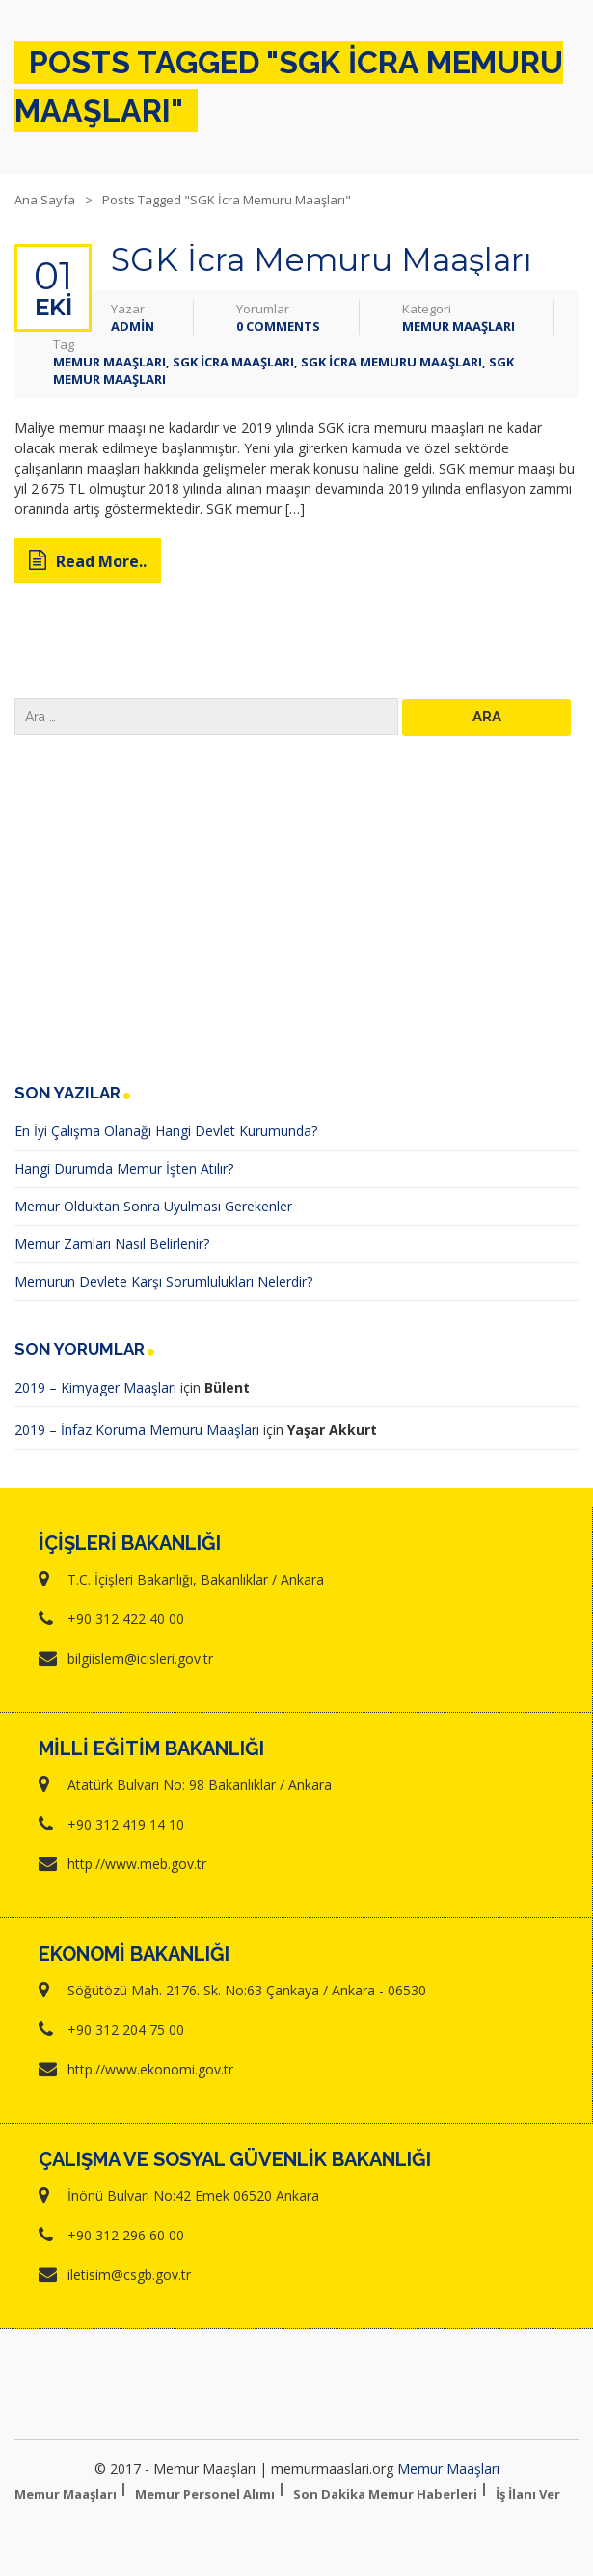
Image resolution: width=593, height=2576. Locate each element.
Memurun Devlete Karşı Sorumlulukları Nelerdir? (163, 1281)
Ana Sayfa (44, 199)
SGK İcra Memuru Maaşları (321, 259)
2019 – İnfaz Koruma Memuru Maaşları (136, 1430)
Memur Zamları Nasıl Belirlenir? (111, 1243)
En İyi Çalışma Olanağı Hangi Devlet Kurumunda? (165, 1131)
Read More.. (88, 561)
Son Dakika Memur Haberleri (385, 2494)
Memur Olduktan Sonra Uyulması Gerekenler (153, 1206)
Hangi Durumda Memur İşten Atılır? (123, 1168)
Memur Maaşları (458, 326)
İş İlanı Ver (528, 2494)
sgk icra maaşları (233, 361)
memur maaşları (109, 361)
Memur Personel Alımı (205, 2494)
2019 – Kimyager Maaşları (95, 1387)
